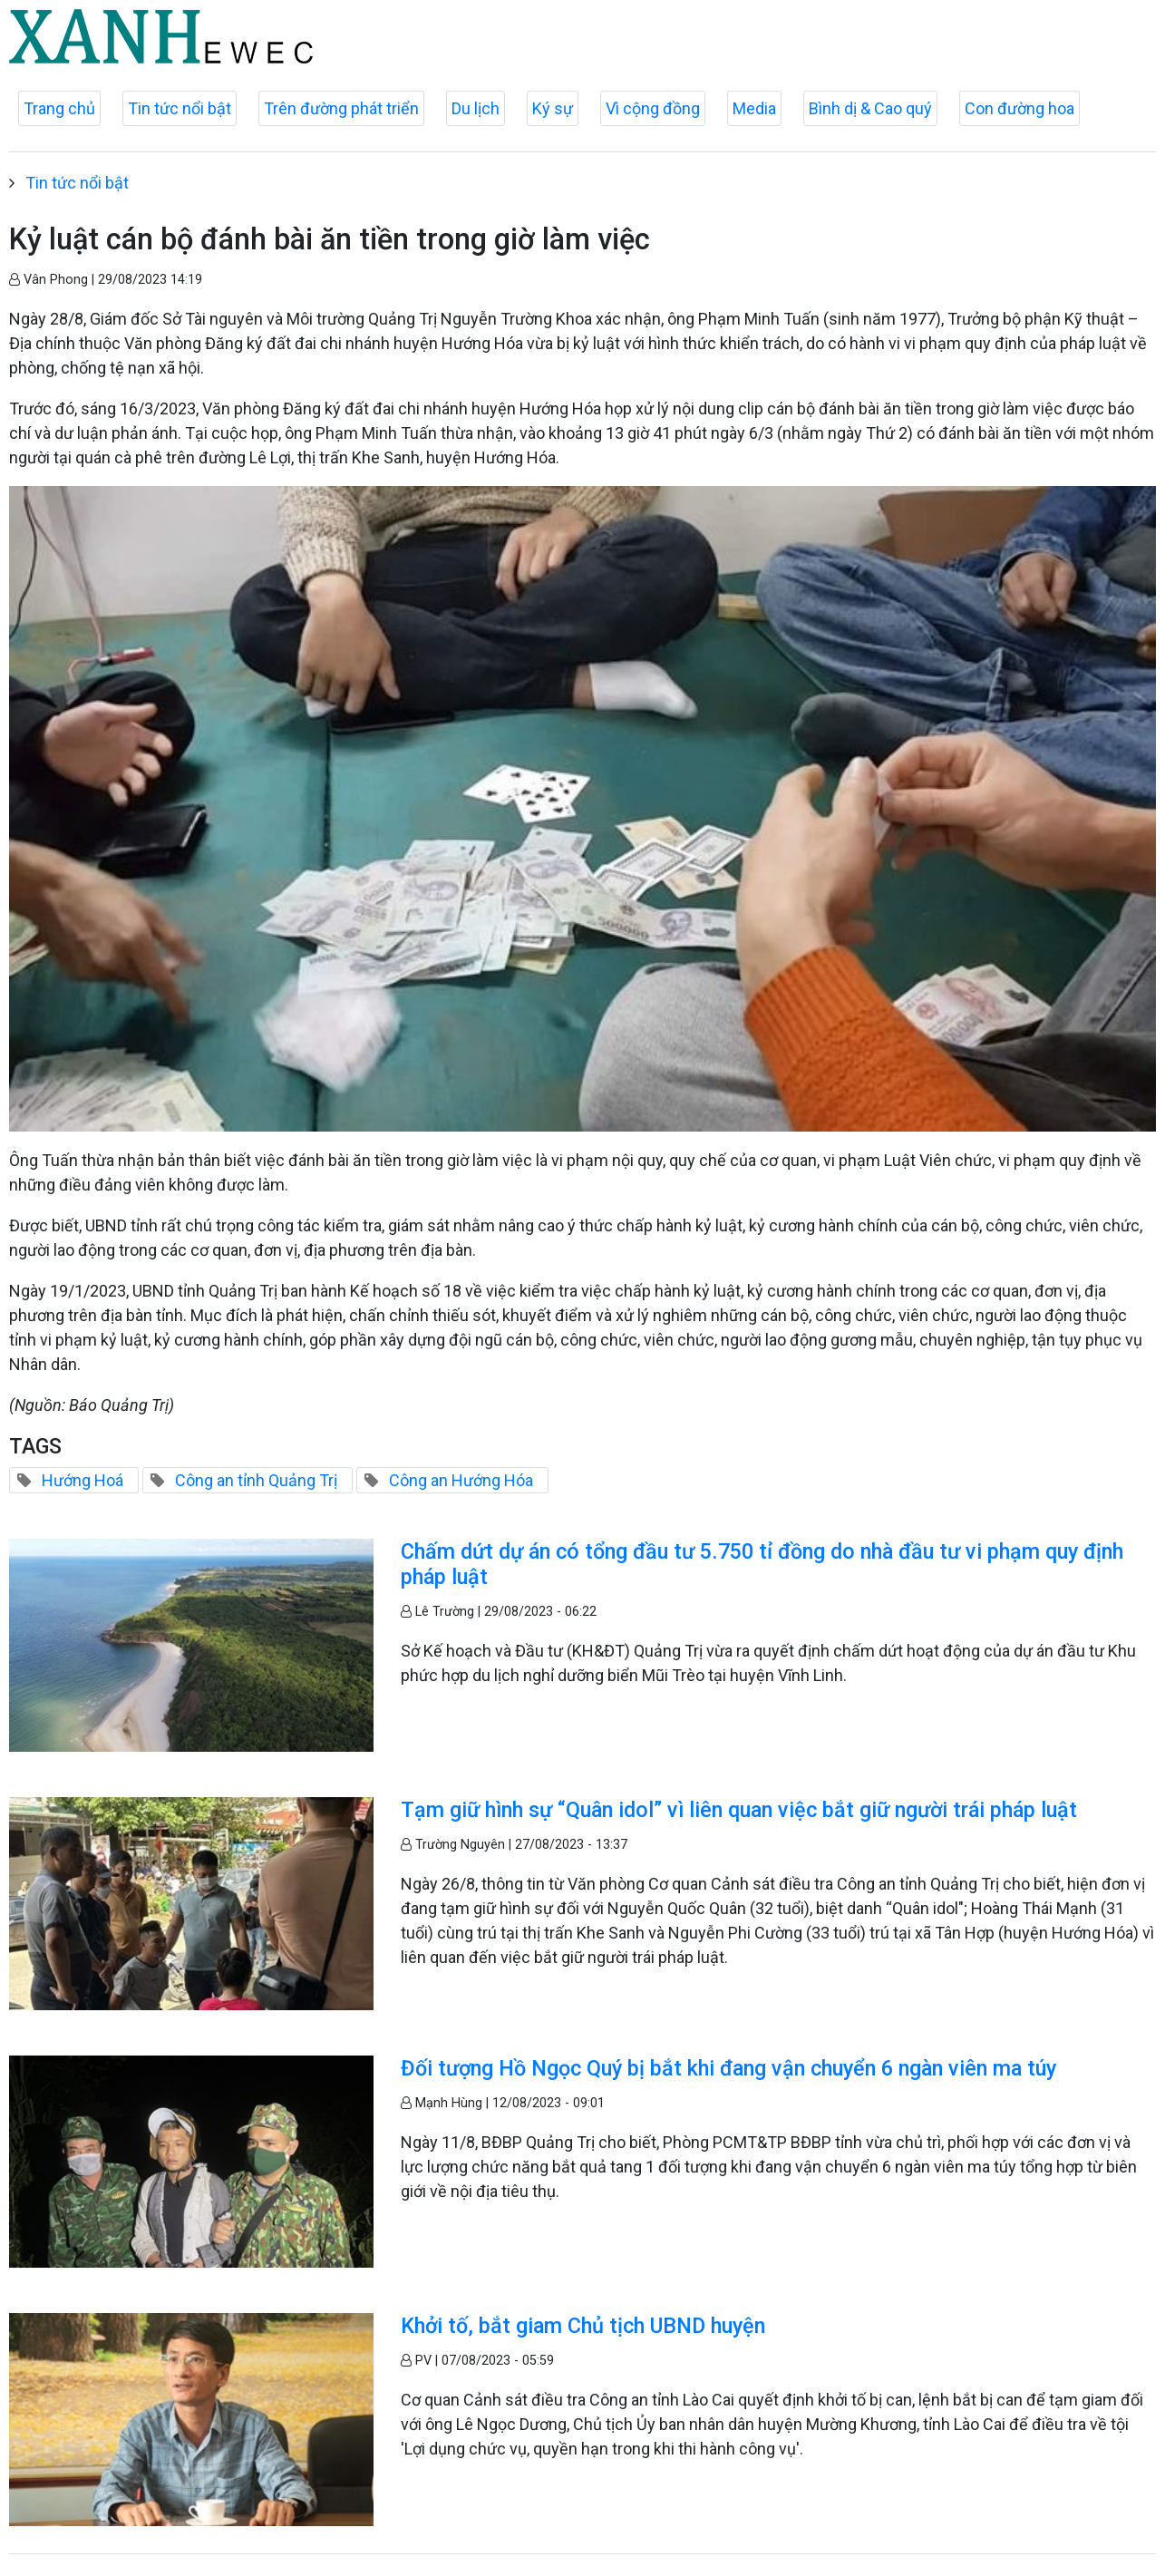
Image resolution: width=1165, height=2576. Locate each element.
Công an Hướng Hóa (461, 1480)
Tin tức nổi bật (179, 108)
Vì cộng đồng (653, 108)
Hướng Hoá (82, 1480)
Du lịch (475, 108)
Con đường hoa (1019, 108)
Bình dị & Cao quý (870, 108)
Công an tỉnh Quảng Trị (256, 1480)
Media (754, 108)
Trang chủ (59, 108)
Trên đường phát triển (341, 108)
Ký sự (552, 108)
